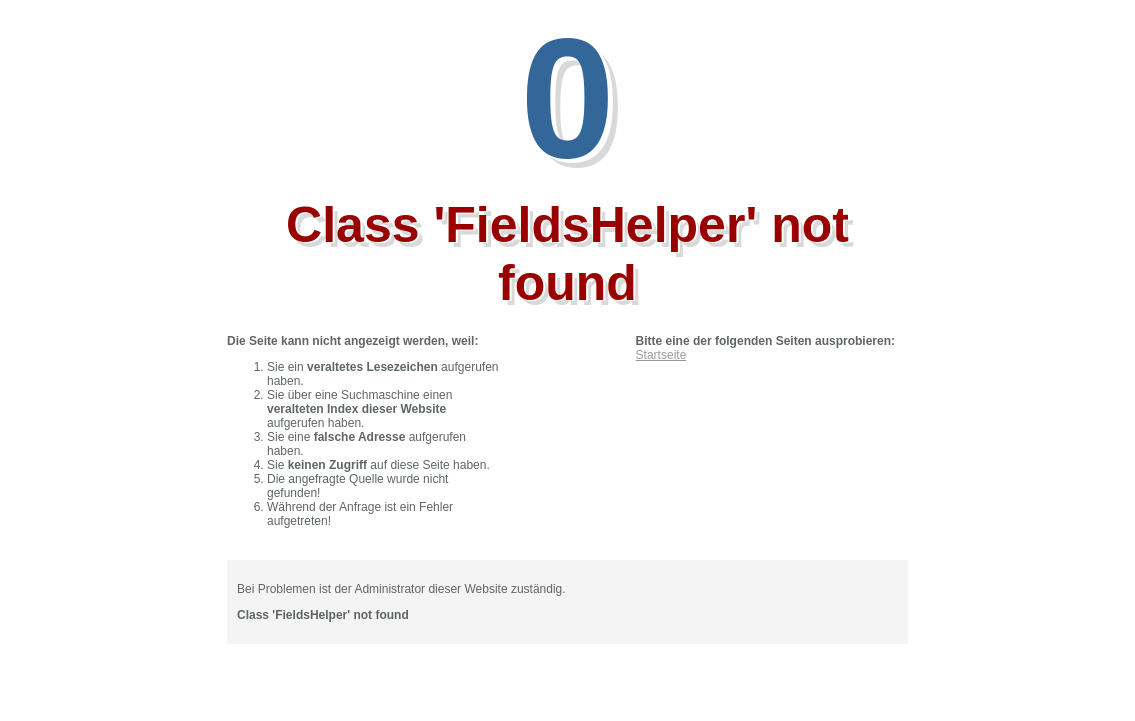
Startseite (661, 355)
